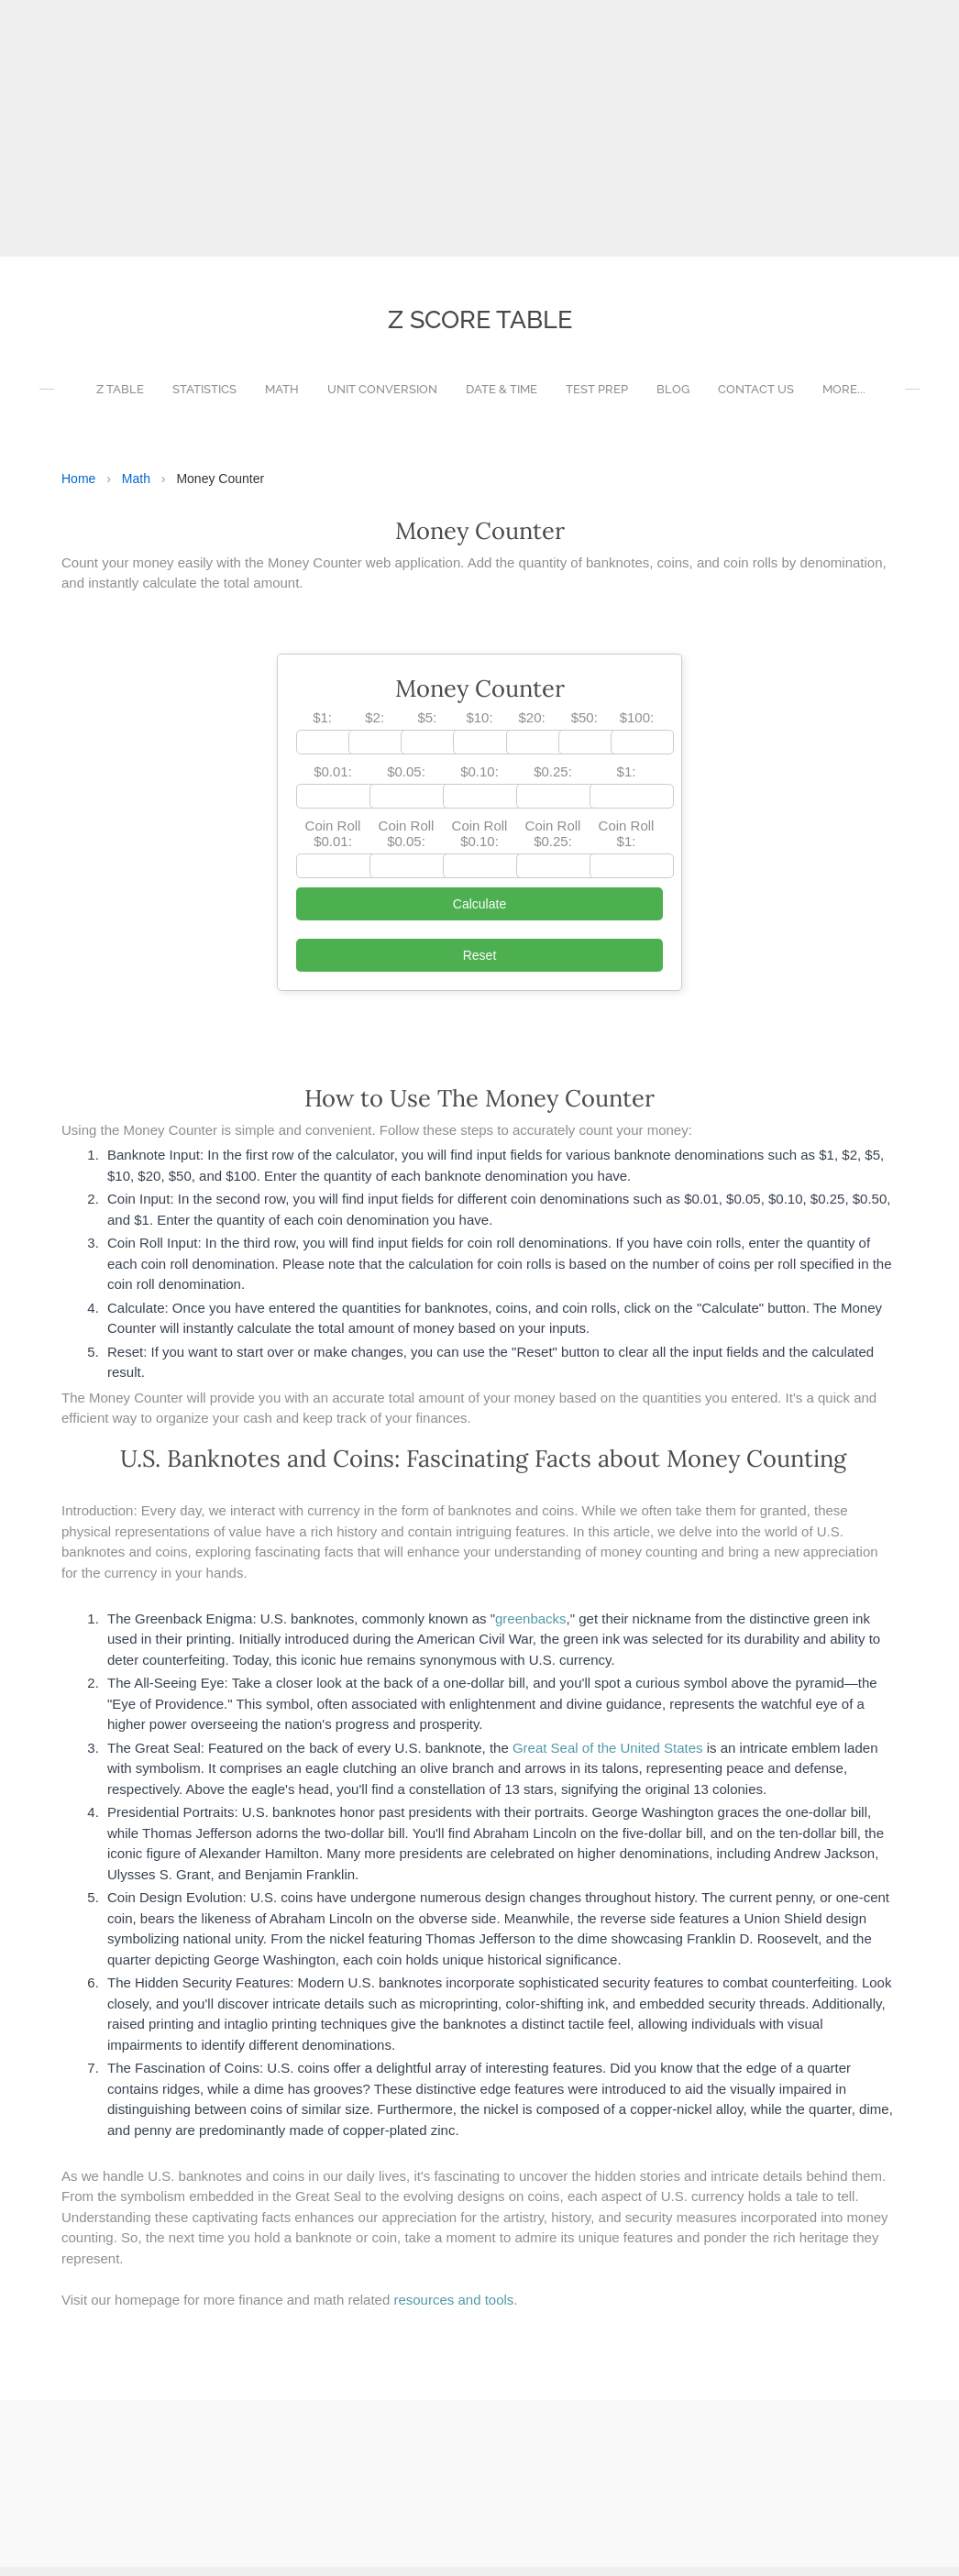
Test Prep (597, 398)
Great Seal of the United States (608, 1757)
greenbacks (531, 1627)
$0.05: (406, 780)
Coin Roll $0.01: (333, 842)
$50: (584, 726)
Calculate (479, 913)
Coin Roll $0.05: (407, 842)
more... (843, 398)
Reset (480, 964)
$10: (479, 726)
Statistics (204, 398)
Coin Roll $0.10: (480, 842)
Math (282, 398)
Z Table (120, 398)
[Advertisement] (472, 128)
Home (78, 487)
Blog (672, 398)
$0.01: (333, 780)
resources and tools (453, 2309)
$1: (322, 726)
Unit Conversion (382, 398)
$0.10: (479, 780)
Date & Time (501, 398)
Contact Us (756, 398)
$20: (532, 726)
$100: (637, 726)
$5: (426, 726)
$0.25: (553, 780)
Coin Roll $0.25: (553, 842)
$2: (374, 726)
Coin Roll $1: (627, 842)
